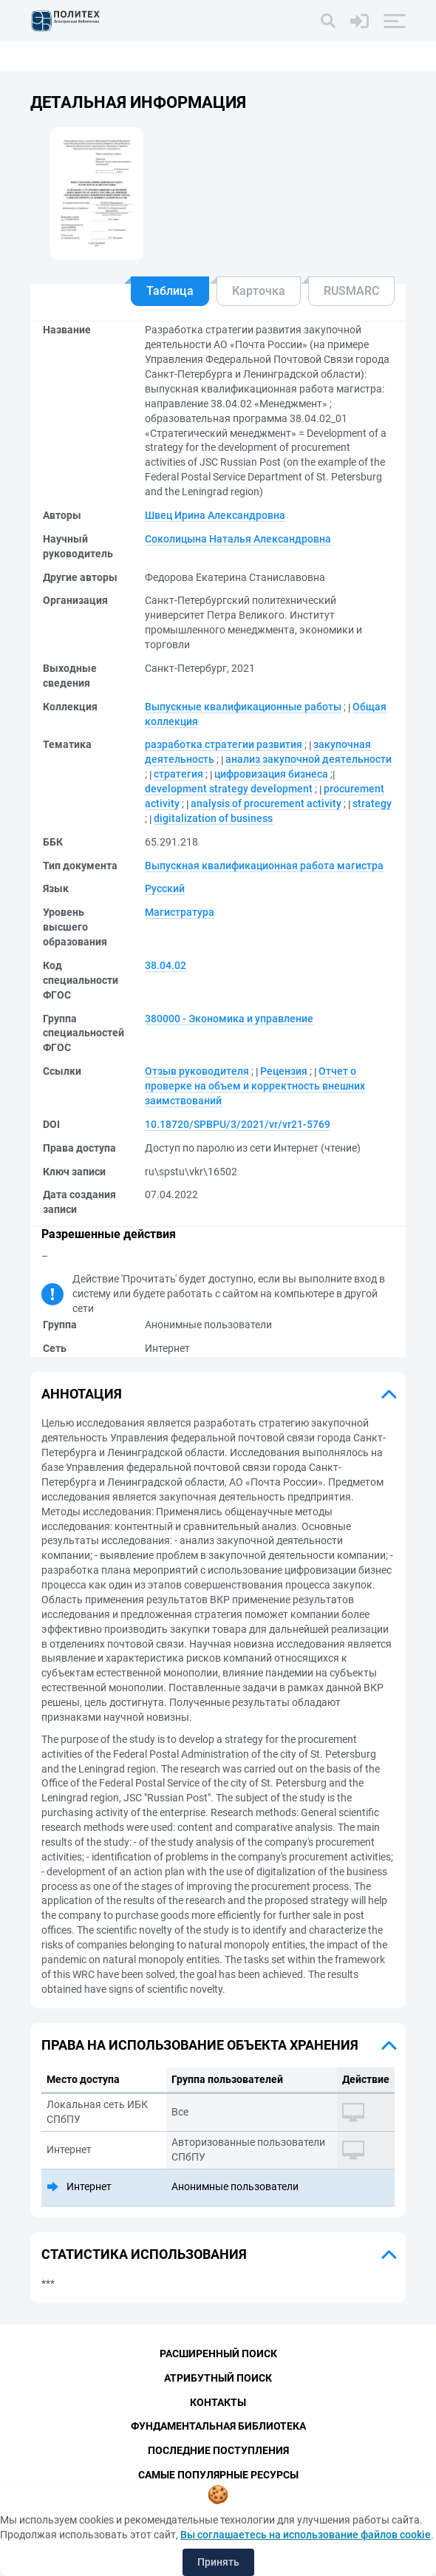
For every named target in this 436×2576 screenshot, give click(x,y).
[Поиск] (328, 20)
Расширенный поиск (218, 2353)
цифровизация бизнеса (271, 774)
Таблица (170, 291)
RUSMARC (351, 291)
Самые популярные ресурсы (218, 2475)
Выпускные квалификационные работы (243, 707)
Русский (165, 888)
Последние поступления (218, 2451)
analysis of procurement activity (266, 803)
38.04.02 (165, 965)
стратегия (178, 774)
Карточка (258, 291)
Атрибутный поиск (218, 2378)
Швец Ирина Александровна (215, 515)
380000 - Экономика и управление (229, 1018)
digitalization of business (213, 818)
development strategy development (229, 789)
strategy (372, 803)
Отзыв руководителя (197, 1071)
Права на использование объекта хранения (199, 2045)
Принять (218, 2562)
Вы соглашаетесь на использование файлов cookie (305, 2535)
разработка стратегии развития (223, 744)
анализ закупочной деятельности (308, 759)
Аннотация (81, 1393)
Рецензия (283, 1071)
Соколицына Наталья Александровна (238, 539)
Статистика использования (144, 2254)
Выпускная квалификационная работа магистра (264, 865)
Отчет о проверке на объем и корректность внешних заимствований (255, 1086)
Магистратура (179, 912)
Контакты (218, 2402)
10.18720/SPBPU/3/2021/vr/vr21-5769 (237, 1124)
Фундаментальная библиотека (218, 2427)
